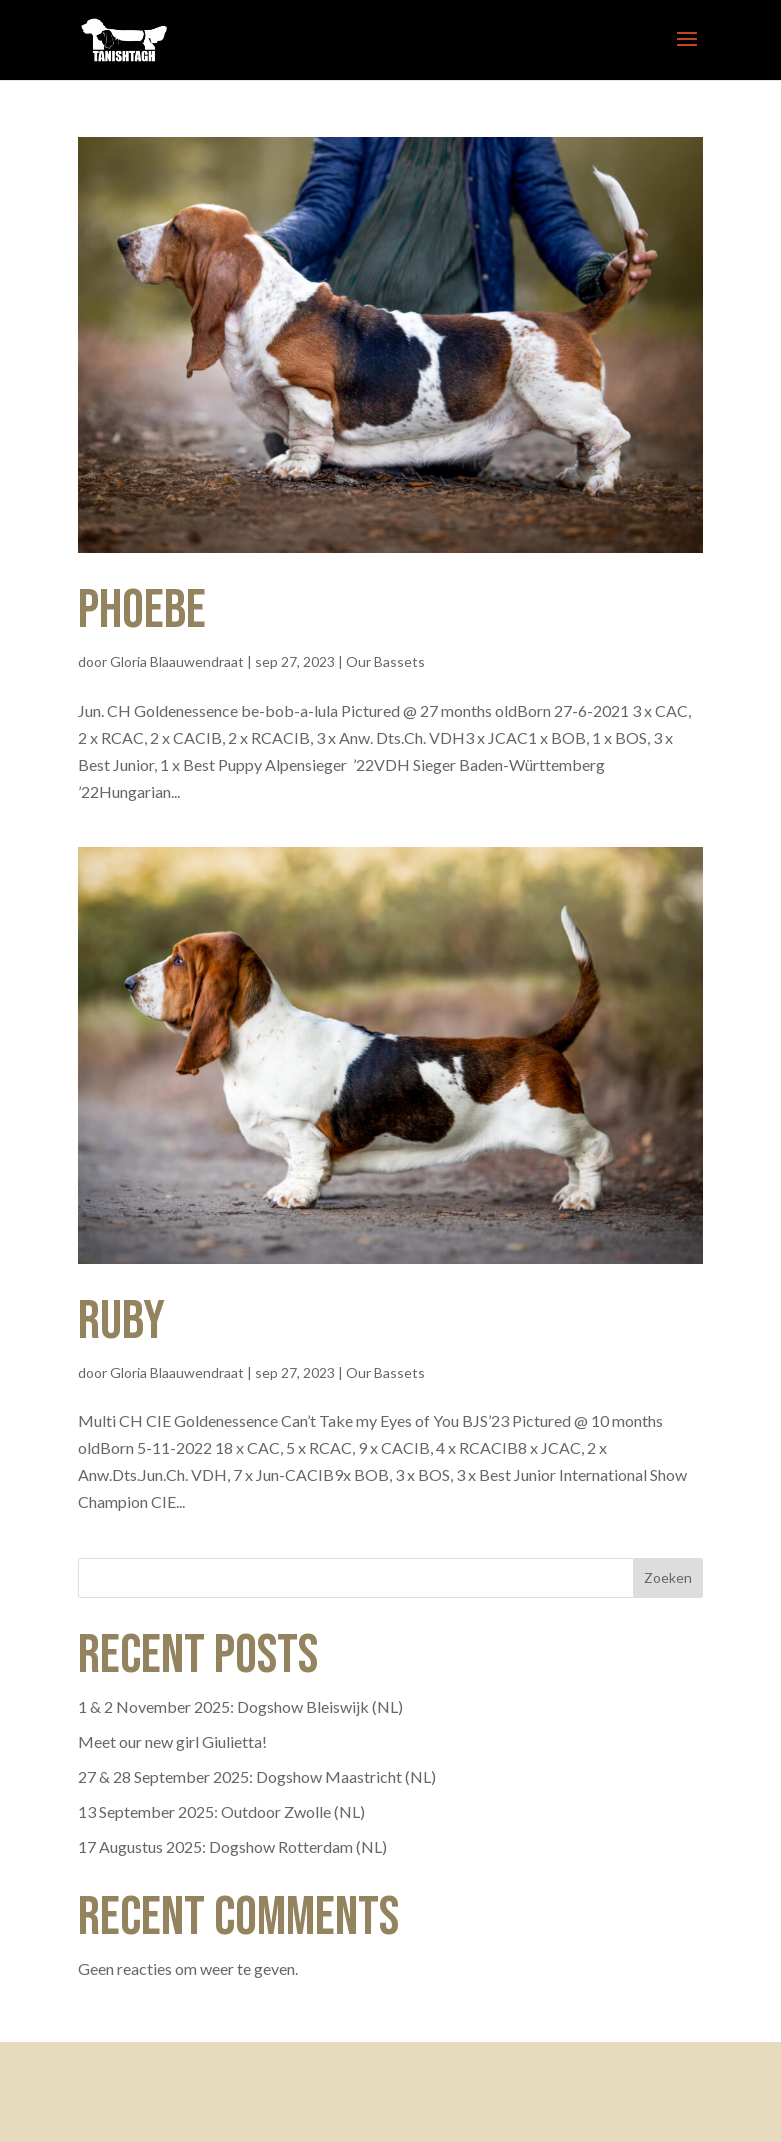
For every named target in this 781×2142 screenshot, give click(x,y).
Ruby (121, 1321)
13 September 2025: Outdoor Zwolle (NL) (221, 1811)
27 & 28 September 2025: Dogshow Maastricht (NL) (257, 1776)
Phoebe (142, 610)
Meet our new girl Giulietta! (172, 1741)
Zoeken (668, 1577)
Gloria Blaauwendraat (177, 661)
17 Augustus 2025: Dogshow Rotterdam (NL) (232, 1846)
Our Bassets (385, 661)
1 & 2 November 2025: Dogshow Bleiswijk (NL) (240, 1706)
